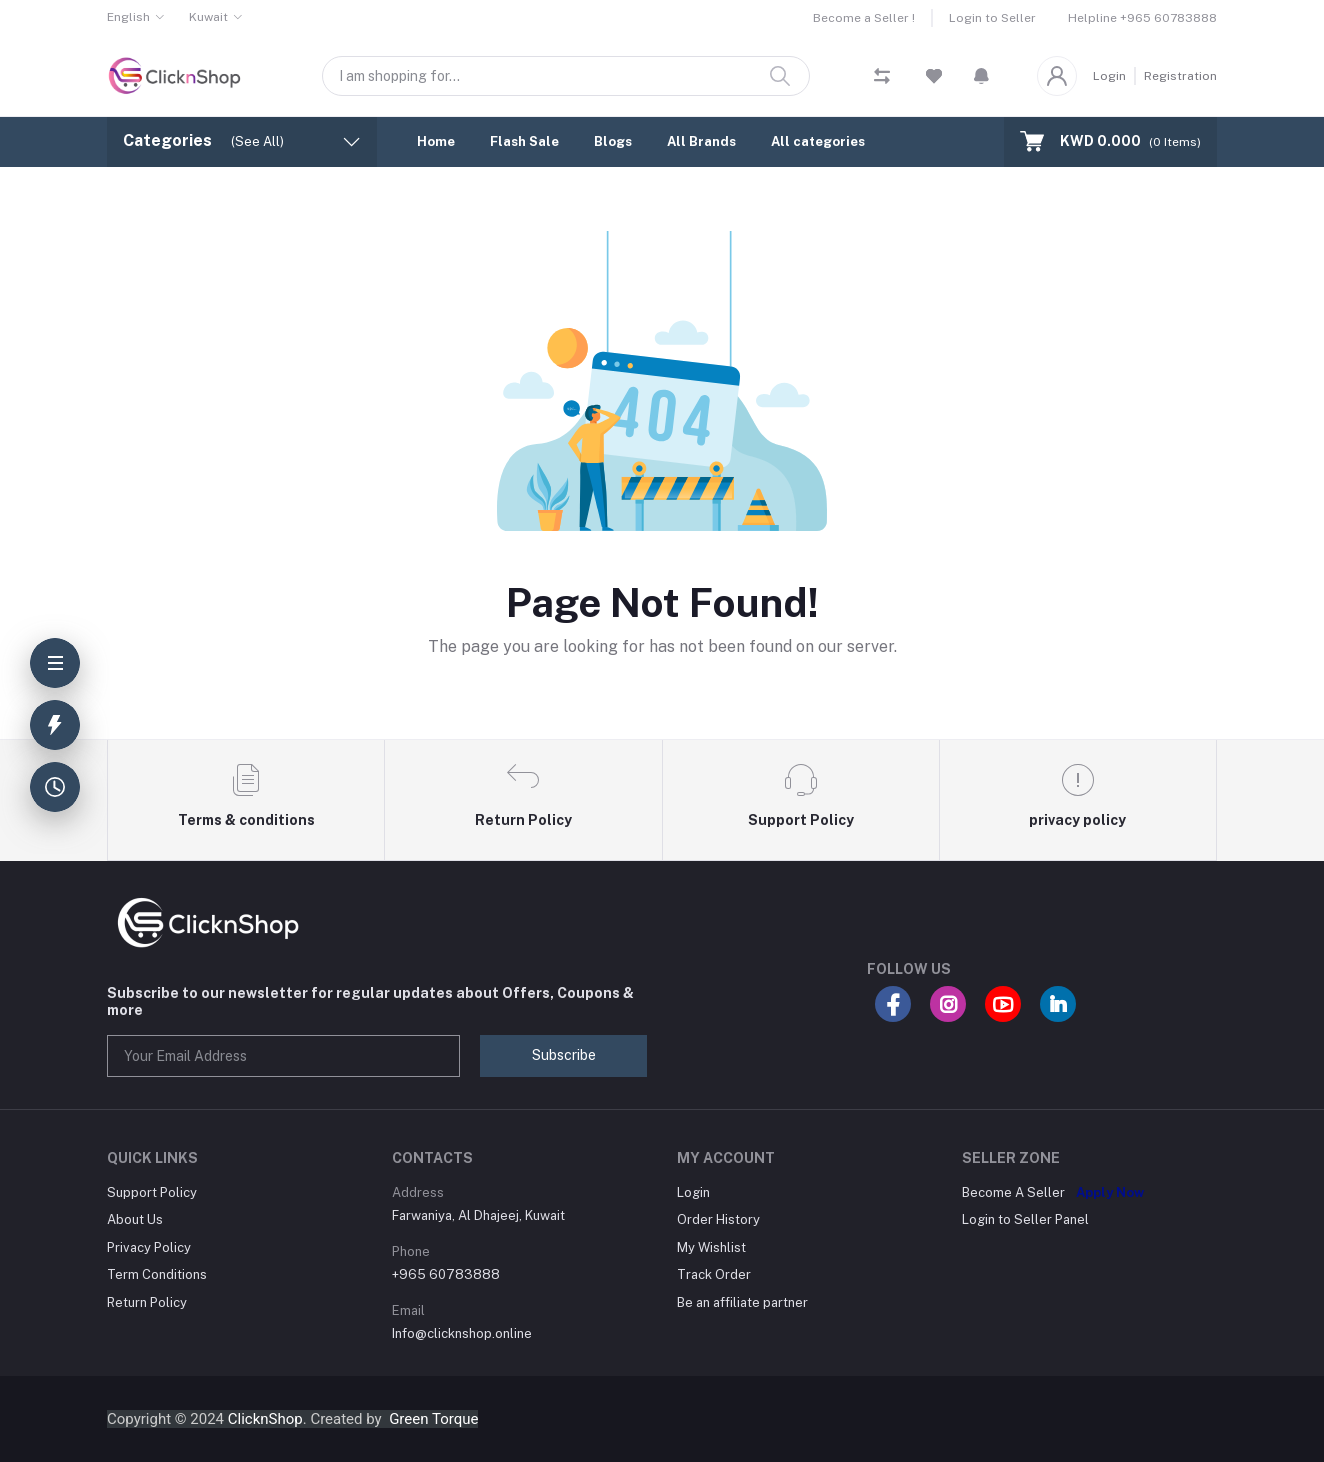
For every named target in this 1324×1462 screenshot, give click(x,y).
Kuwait (208, 17)
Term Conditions (157, 1274)
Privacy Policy (149, 1247)
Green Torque (433, 1419)
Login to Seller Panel (1025, 1219)
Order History (718, 1219)
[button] (981, 76)
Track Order (714, 1274)
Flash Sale (524, 141)
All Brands (701, 141)
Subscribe (564, 1055)
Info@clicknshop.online (462, 1333)
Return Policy (147, 1302)
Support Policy (152, 1192)
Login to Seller (992, 18)
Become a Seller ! (864, 18)
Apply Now (1110, 1192)
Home (436, 141)
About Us (135, 1219)
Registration (1180, 76)
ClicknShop (265, 1419)
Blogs (613, 141)
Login (1109, 76)
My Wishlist (711, 1247)
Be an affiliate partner (742, 1302)
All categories (818, 141)
